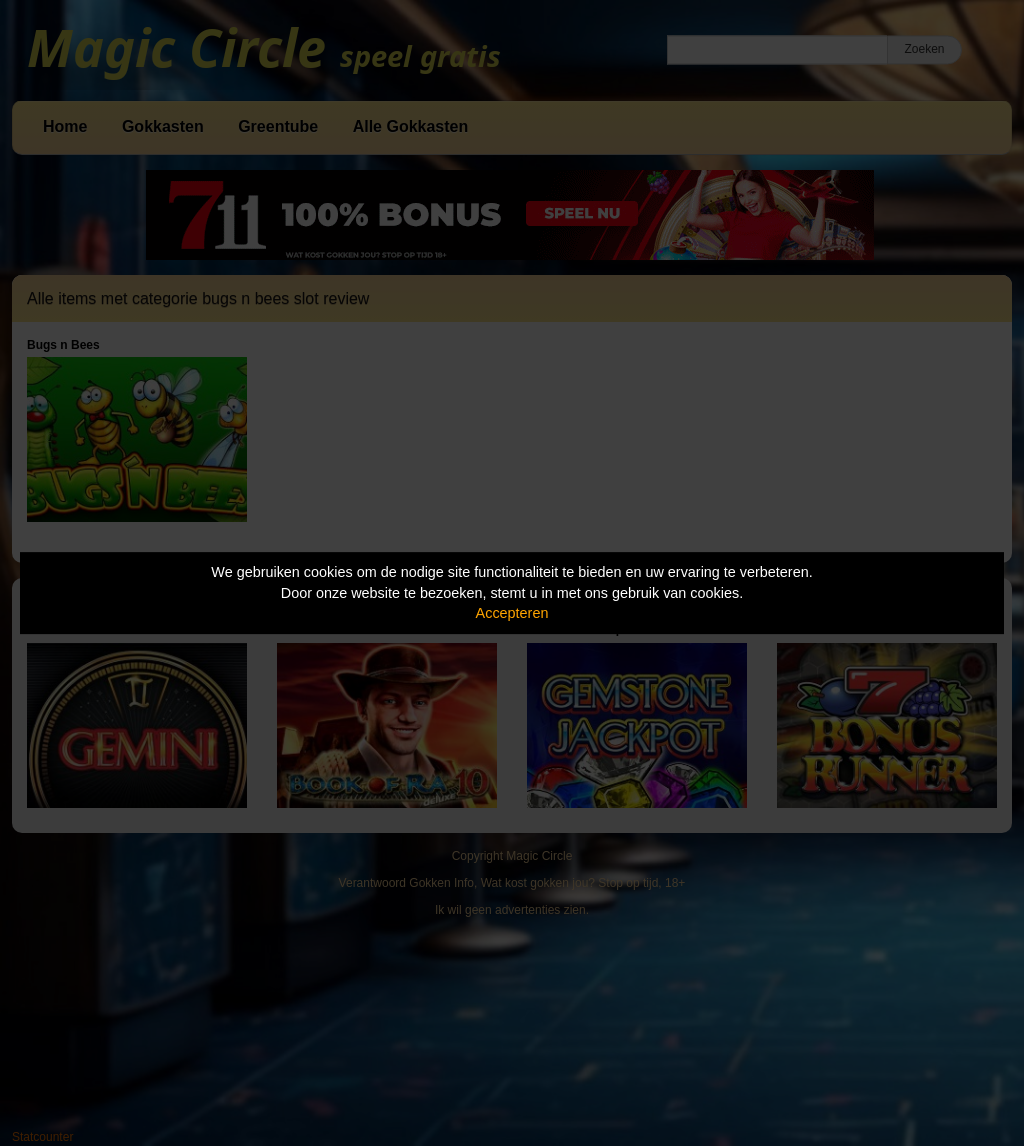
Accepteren (512, 613)
